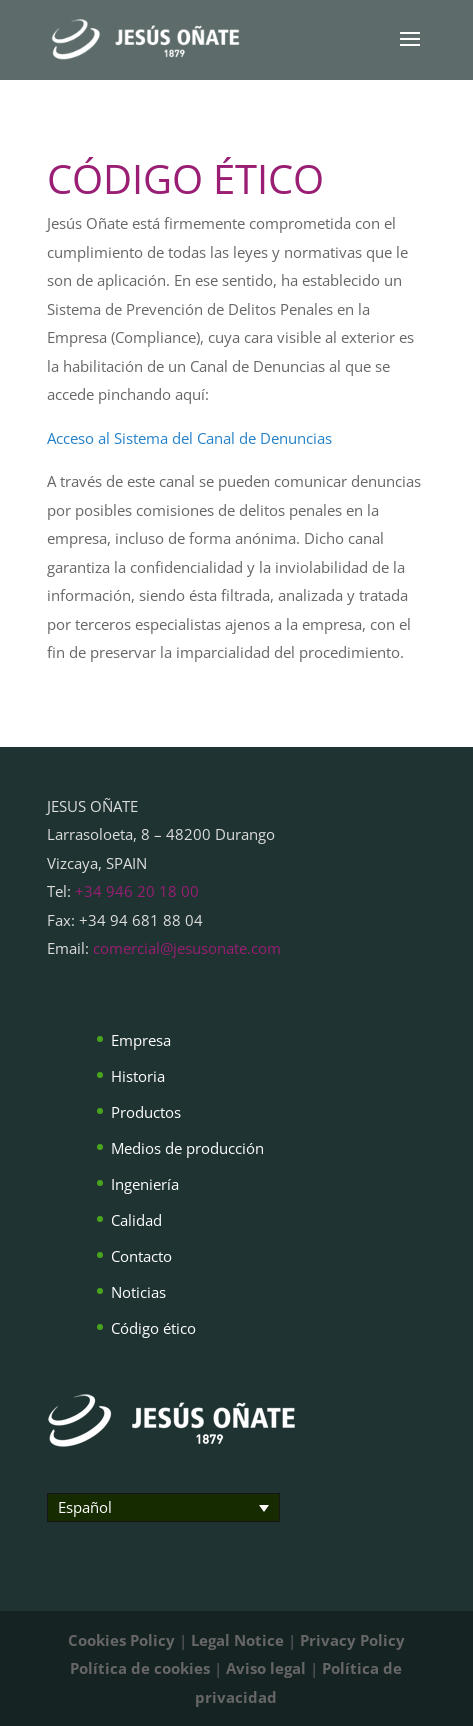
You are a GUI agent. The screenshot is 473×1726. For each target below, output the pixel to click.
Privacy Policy (352, 1640)
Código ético (153, 1328)
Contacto (141, 1256)
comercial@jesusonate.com (187, 948)
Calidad (136, 1220)
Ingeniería (145, 1184)
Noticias (138, 1292)
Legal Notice (237, 1640)
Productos (146, 1112)
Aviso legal (266, 1668)
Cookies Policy (121, 1640)
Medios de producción (187, 1148)
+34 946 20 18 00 (137, 891)
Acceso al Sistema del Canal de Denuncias (189, 438)
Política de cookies (140, 1668)
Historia (138, 1076)
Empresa (141, 1040)
